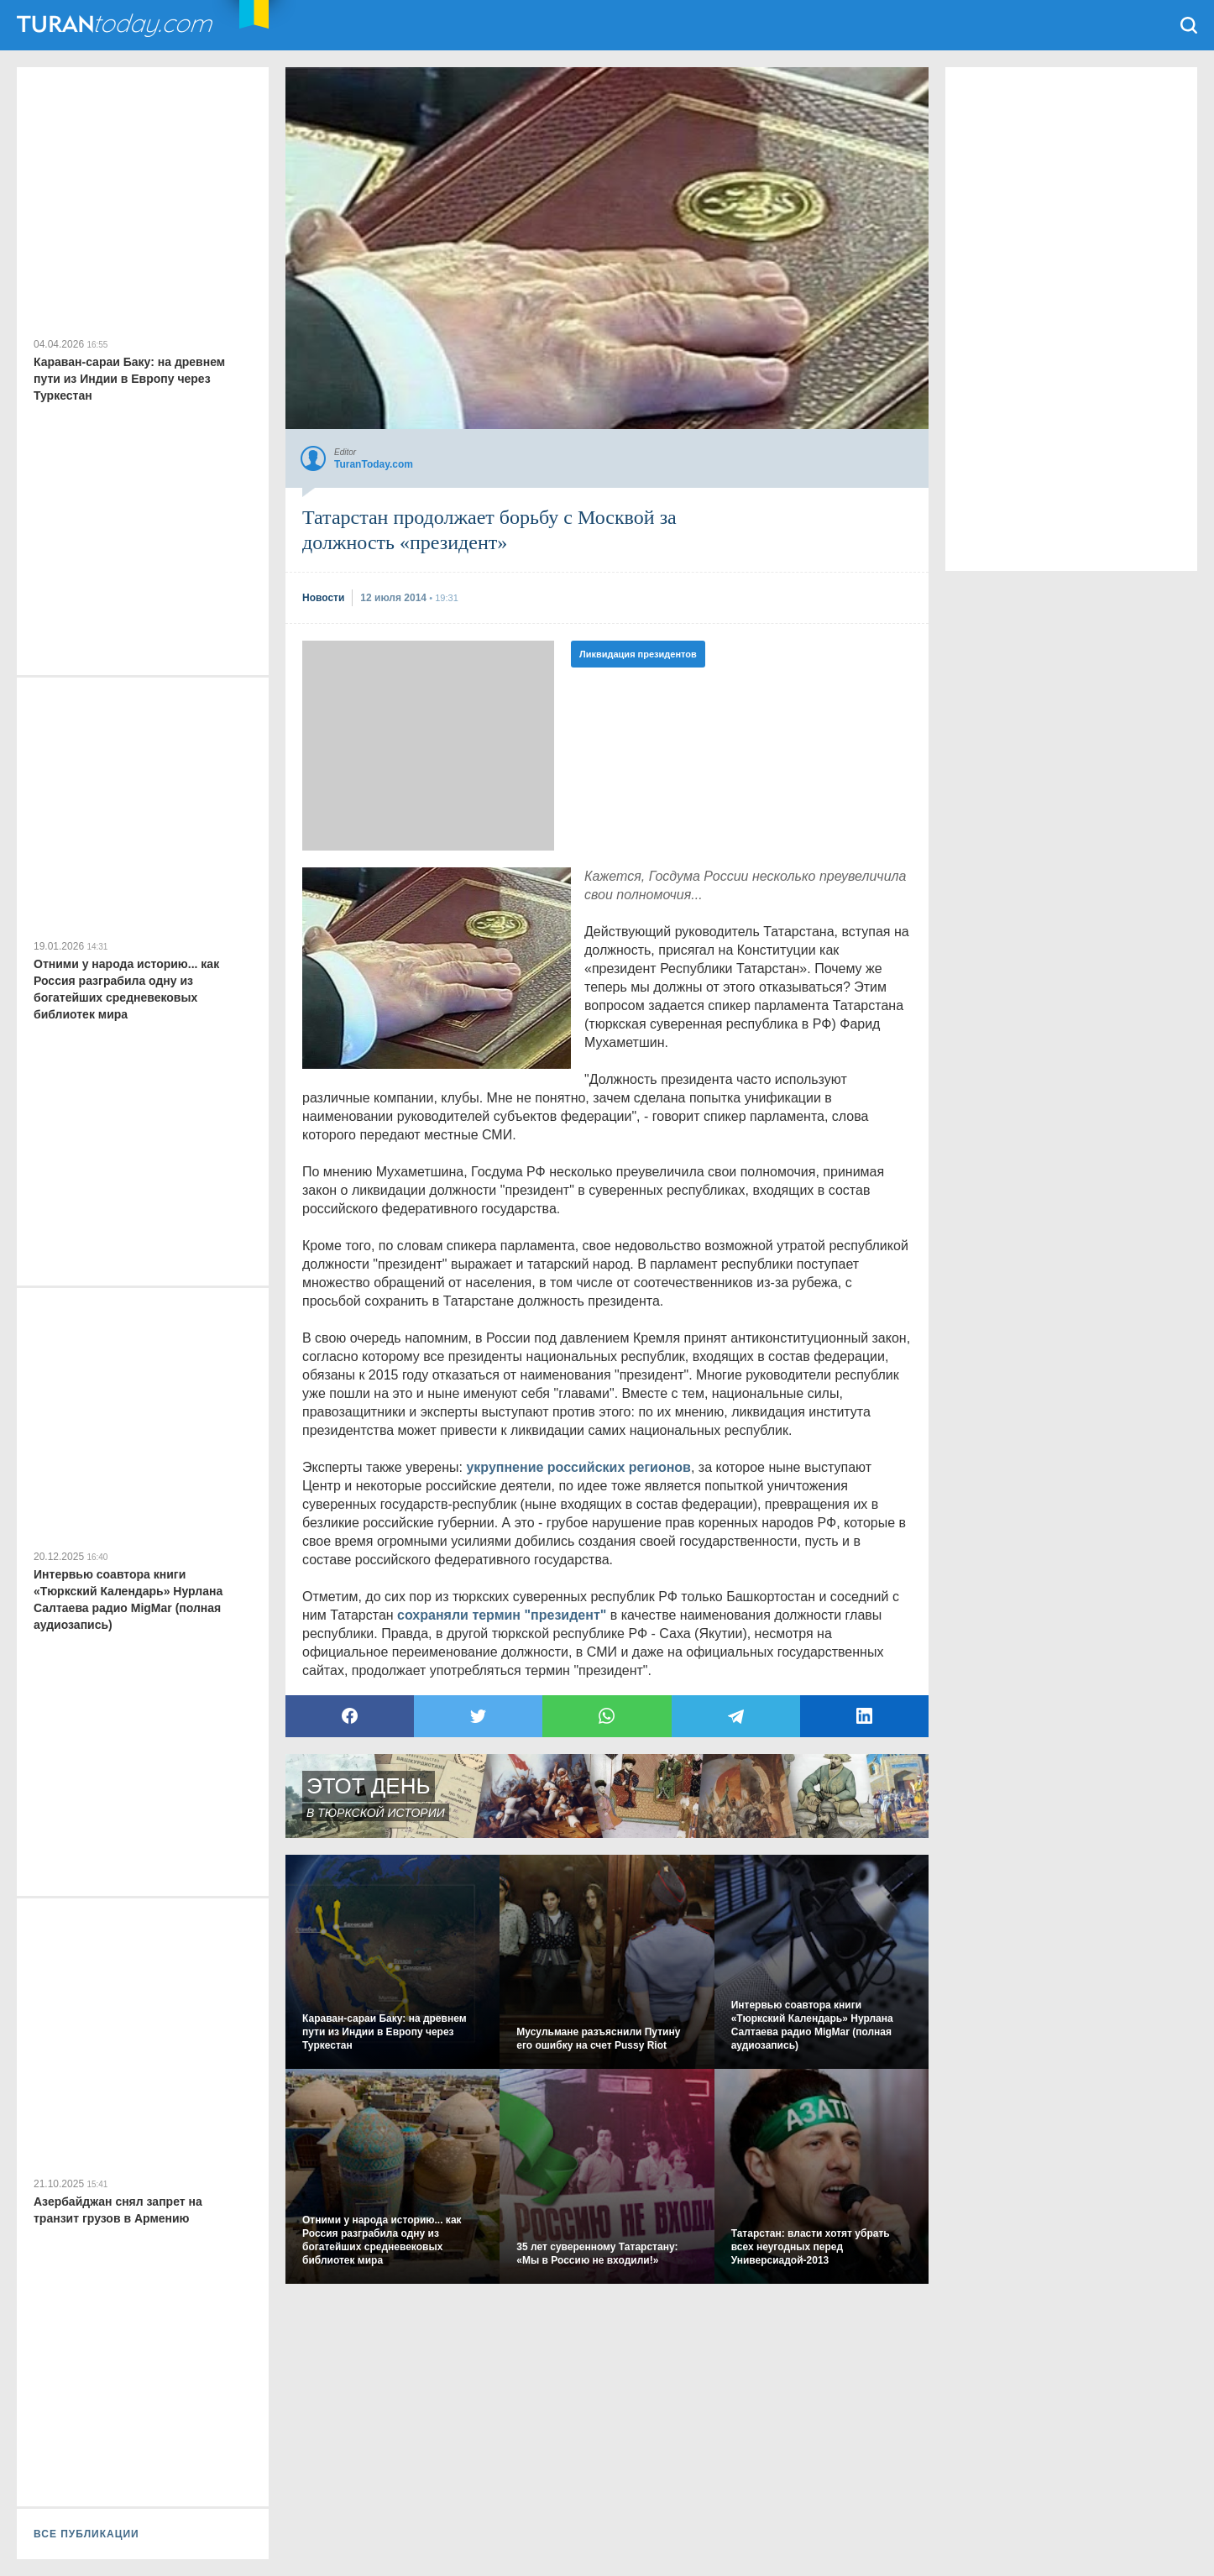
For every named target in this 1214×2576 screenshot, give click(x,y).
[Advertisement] (428, 746)
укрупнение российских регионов (578, 1467)
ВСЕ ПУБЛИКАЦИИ (86, 2534)
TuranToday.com (117, 25)
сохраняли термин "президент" (501, 1615)
